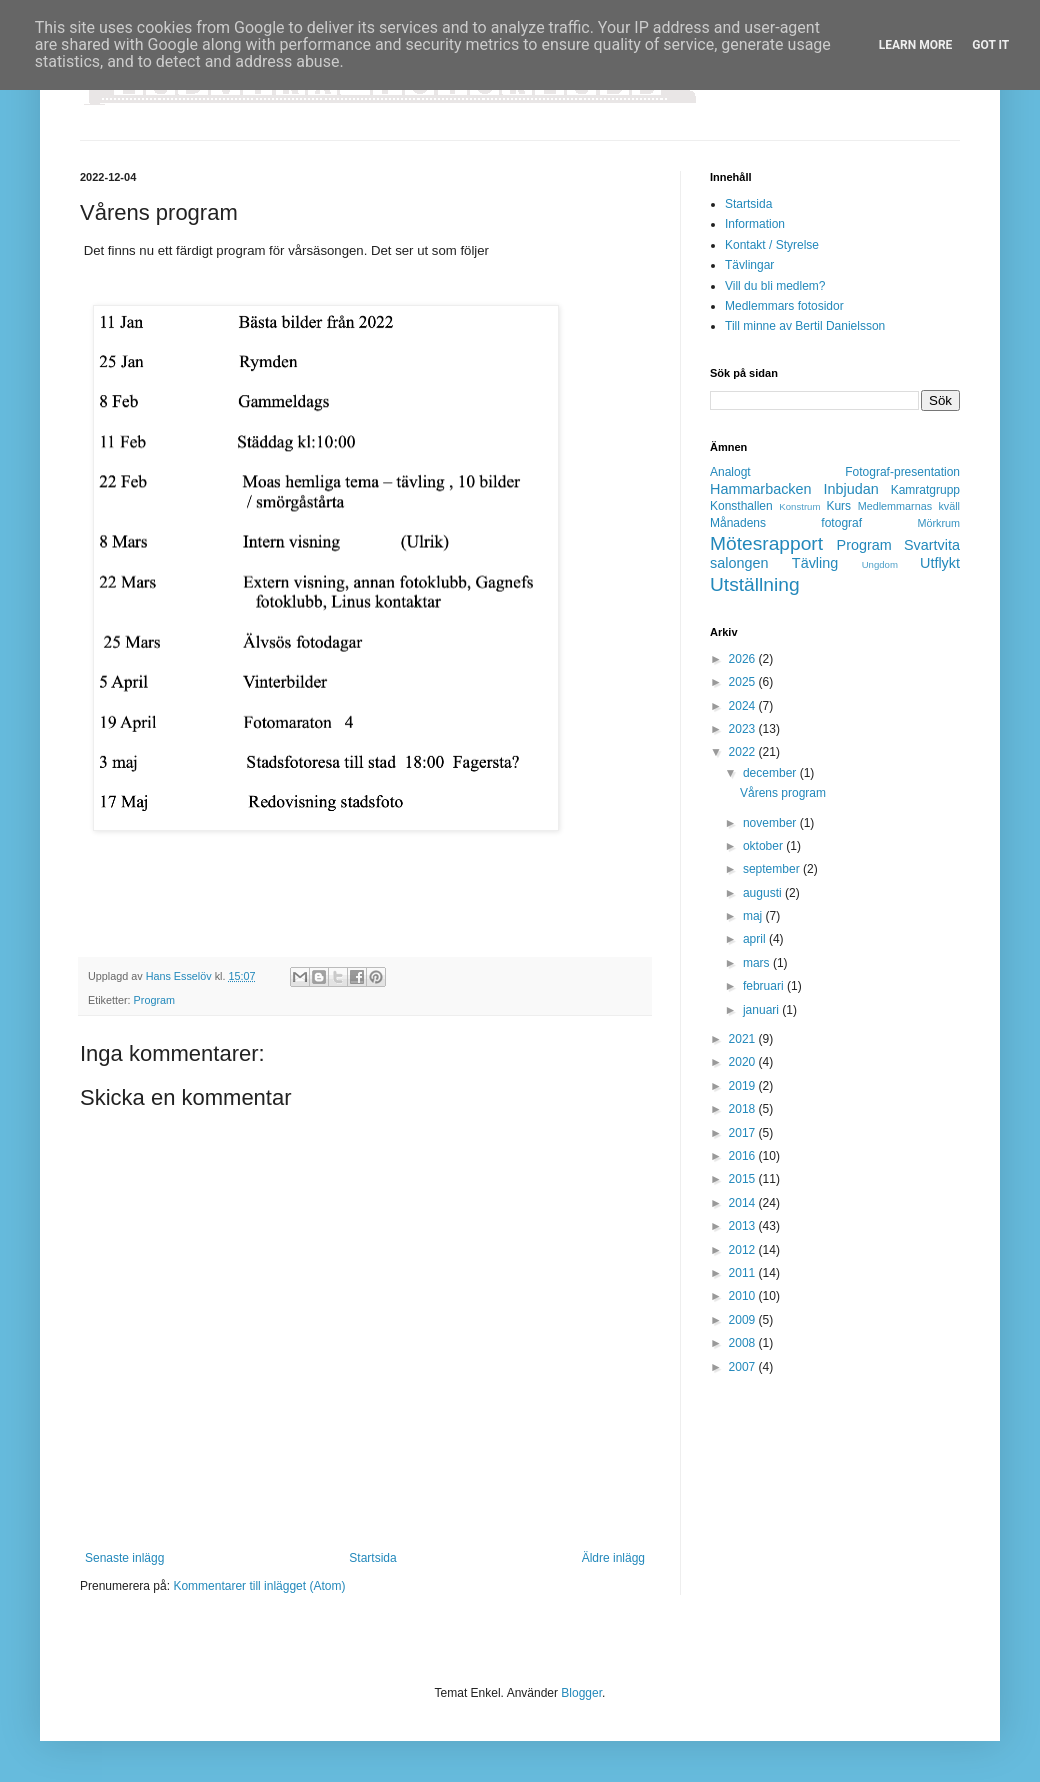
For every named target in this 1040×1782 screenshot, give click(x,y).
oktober (764, 846)
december (771, 773)
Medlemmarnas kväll (909, 506)
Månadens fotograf (786, 523)
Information (755, 224)
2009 (744, 1320)
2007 (744, 1367)
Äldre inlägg (613, 1558)
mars (758, 963)
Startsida (372, 1558)
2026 (744, 659)
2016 (744, 1156)
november (771, 823)
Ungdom (880, 564)
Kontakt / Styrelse (772, 245)
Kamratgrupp (925, 490)
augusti (764, 893)
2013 (744, 1226)
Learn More (916, 45)
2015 (744, 1179)
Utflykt (940, 563)
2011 (744, 1273)
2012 (744, 1250)
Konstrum (799, 506)
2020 (744, 1062)
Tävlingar (749, 265)
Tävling (815, 563)
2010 (744, 1296)
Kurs (838, 506)
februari (765, 986)
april (756, 939)
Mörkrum (938, 523)
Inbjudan (851, 489)
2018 (744, 1109)
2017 (744, 1133)
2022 (744, 752)
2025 (744, 682)
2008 (744, 1343)
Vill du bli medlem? (775, 286)
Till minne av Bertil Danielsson (805, 326)
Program (154, 1000)
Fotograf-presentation (902, 472)
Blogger (581, 1693)
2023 (744, 729)
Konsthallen (741, 506)
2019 (744, 1086)
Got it (990, 45)
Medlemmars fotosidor (784, 306)
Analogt (730, 472)
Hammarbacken (761, 489)
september (773, 869)
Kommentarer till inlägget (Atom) (259, 1586)
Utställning (755, 584)
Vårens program (783, 793)
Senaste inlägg (124, 1558)
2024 (744, 706)
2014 (744, 1203)
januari (762, 1010)
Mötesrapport (766, 543)
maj (754, 916)
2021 (744, 1039)
